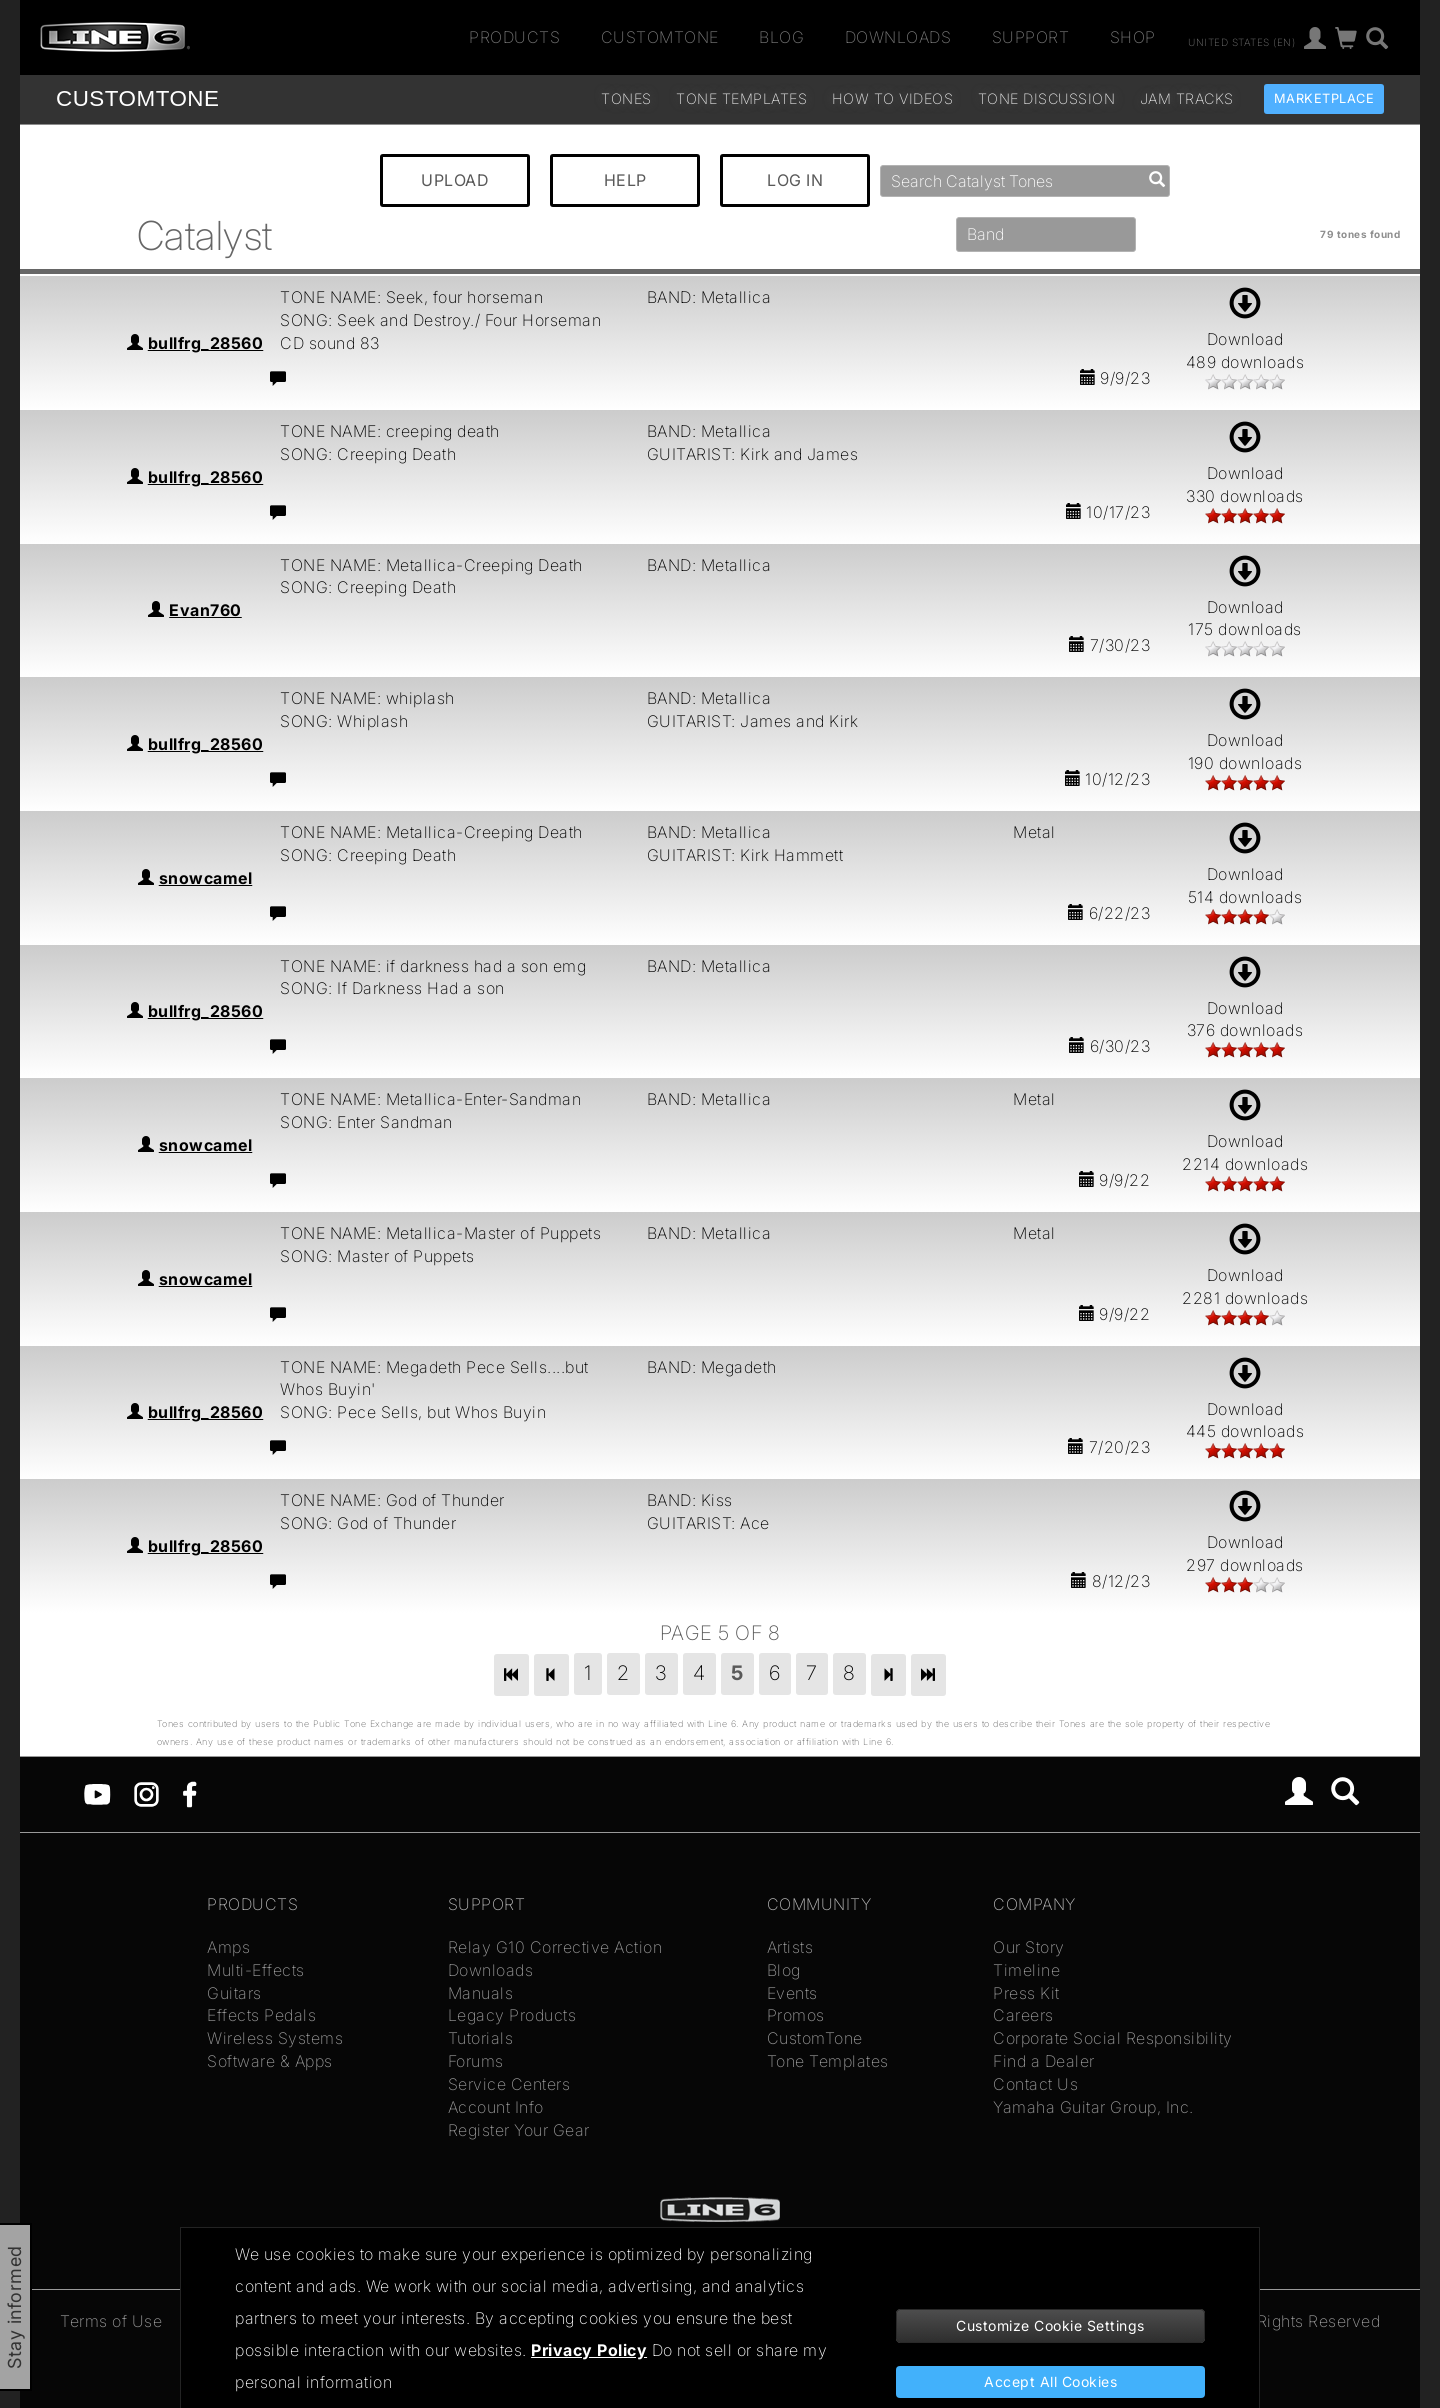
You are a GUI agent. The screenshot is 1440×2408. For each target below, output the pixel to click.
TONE (137, 98)
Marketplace (1324, 98)
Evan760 (205, 610)
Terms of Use (111, 2321)
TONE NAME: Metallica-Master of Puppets (440, 1233)
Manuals (481, 1993)
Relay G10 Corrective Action (555, 1947)
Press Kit (1026, 1993)
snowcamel (206, 878)
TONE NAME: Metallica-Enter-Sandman (430, 1099)
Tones (626, 98)
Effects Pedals (261, 2015)
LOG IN (795, 180)
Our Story (1029, 1947)
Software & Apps (270, 2061)
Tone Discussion (1047, 98)
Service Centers (509, 2084)
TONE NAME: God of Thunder (392, 1500)
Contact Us (1035, 2084)
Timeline (1026, 1970)
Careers (1023, 2015)
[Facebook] (189, 1793)
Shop (1133, 37)
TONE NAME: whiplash (367, 698)
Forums (476, 2061)
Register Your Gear (519, 2130)
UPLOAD (455, 180)
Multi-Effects (256, 1970)
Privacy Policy (589, 2350)
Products (514, 37)
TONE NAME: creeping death (390, 431)
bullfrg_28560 (206, 343)
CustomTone (660, 37)
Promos (796, 2015)
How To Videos (893, 98)
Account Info (496, 2107)
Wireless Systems (275, 2038)
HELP (625, 180)
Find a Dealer (1044, 2061)
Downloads (898, 37)
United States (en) (1241, 41)
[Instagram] (146, 1793)
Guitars (234, 1993)
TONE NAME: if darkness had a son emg (433, 966)
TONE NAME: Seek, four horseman (411, 297)
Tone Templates (741, 98)
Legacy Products (512, 2015)
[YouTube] (97, 1793)
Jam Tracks (1187, 98)
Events (792, 1993)
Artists (790, 1947)
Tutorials (481, 2038)
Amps (228, 1947)
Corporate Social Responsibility (1113, 2038)
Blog (781, 37)
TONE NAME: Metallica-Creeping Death (431, 565)
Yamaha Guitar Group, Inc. (1093, 2107)
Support (1031, 37)
